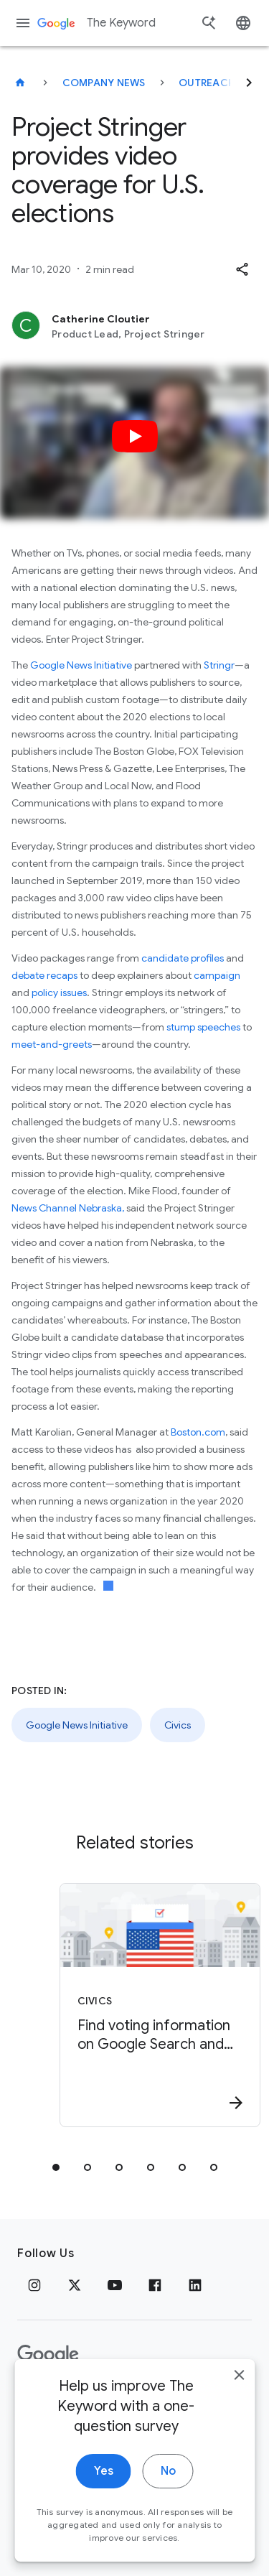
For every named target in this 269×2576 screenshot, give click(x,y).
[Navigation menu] (23, 23)
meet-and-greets (51, 1044)
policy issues (59, 992)
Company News (104, 82)
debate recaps (44, 975)
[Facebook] (155, 2285)
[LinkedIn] (195, 2285)
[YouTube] (115, 2285)
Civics (177, 1725)
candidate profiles (182, 958)
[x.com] (74, 2285)
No (168, 2494)
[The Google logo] (48, 2355)
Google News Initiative (81, 665)
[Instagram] (34, 2285)
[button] (242, 269)
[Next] (249, 82)
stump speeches (203, 1026)
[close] (239, 2398)
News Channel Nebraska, (67, 1207)
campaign (217, 975)
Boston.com (198, 1432)
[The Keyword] (20, 82)
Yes (103, 2494)
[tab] (56, 2167)
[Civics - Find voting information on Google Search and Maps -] (160, 2005)
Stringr (219, 665)
